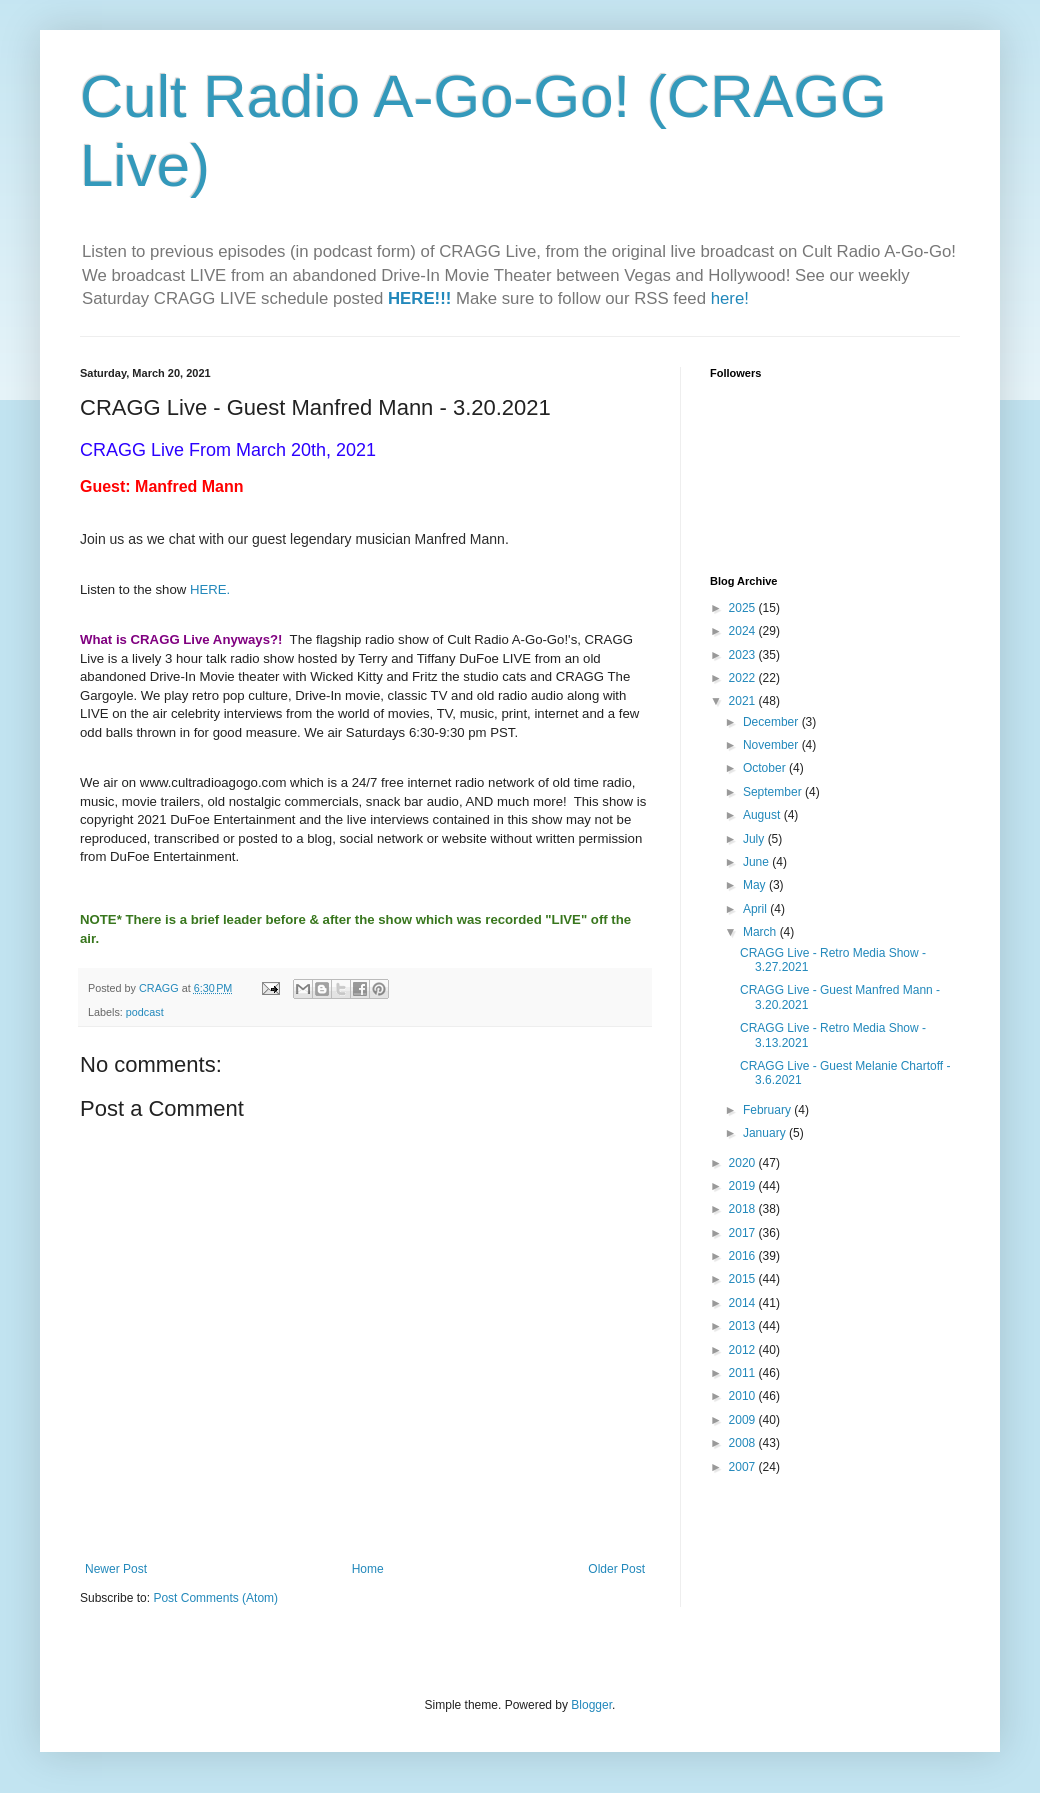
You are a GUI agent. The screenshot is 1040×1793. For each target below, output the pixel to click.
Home (368, 1569)
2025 (744, 608)
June (757, 862)
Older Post (616, 1569)
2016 (744, 1256)
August (763, 815)
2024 (744, 631)
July (755, 839)
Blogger (591, 1705)
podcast (145, 1012)
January (766, 1133)
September (774, 792)
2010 (744, 1396)
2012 (744, 1350)
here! (730, 298)
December (772, 722)
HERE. (210, 589)
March (761, 932)
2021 (744, 701)
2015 (744, 1279)
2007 (744, 1467)
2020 (744, 1163)
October (766, 768)
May (756, 885)
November (772, 745)
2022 (744, 678)
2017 (744, 1233)
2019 (744, 1186)
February (768, 1110)
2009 (744, 1420)
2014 (744, 1303)
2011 (744, 1373)
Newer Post (116, 1569)
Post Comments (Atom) (215, 1598)
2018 (744, 1209)
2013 (744, 1326)
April (756, 909)
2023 (744, 655)
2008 (744, 1443)
